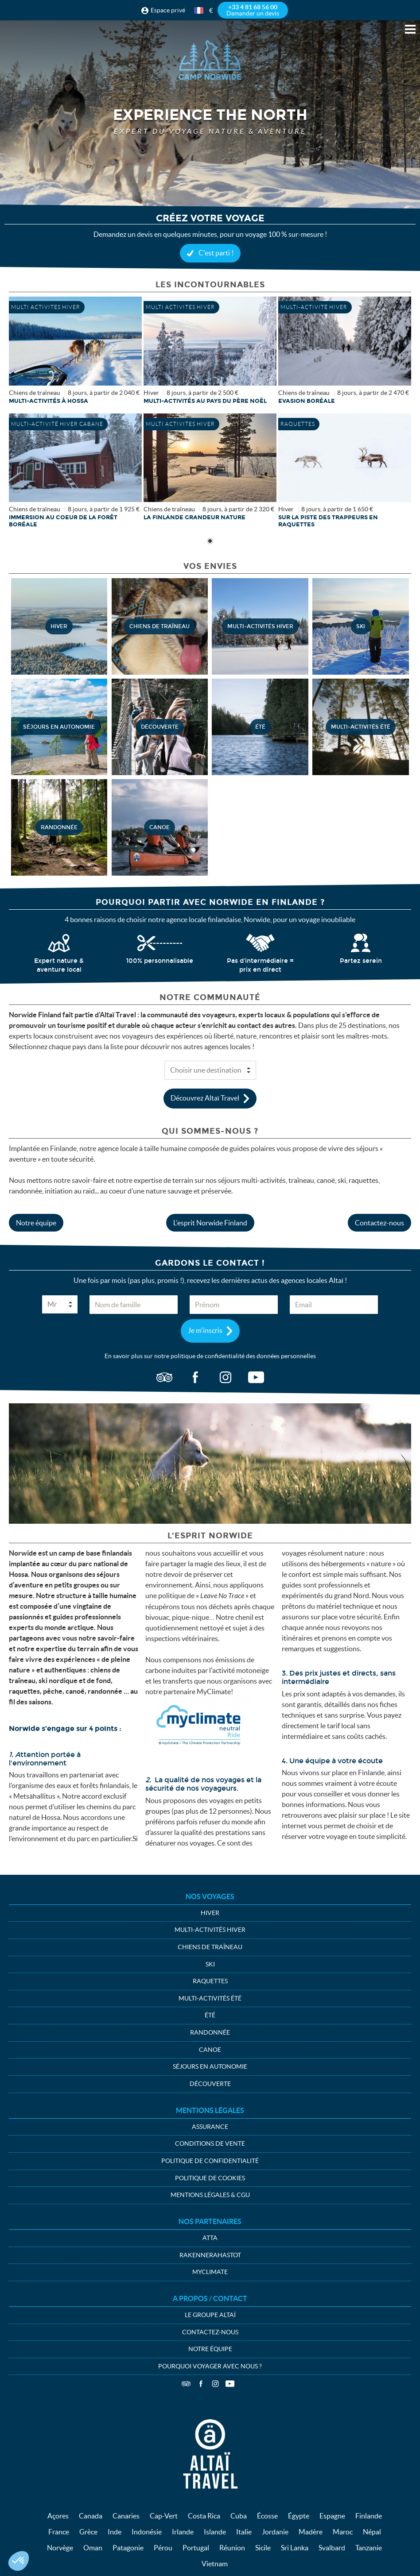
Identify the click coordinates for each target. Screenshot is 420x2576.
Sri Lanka (294, 2548)
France (58, 2532)
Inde (114, 2532)
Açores (58, 2516)
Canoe (210, 2049)
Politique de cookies (210, 2178)
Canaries (126, 2516)
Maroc (343, 2532)
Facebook (200, 2383)
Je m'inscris (205, 1330)
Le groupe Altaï (210, 2314)
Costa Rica (204, 2516)
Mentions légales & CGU (210, 2194)
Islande (215, 2532)
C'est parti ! (215, 253)
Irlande (183, 2532)
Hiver (210, 1912)
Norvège (60, 2548)
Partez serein (361, 961)
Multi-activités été (210, 1998)
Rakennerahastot (210, 2255)
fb (195, 1378)
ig (225, 1378)
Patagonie (128, 2548)
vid (256, 1378)
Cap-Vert (164, 2516)
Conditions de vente (210, 2143)
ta (164, 1378)
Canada (90, 2516)
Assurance (210, 2126)
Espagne (332, 2516)
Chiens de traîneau (210, 1946)
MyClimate (210, 2271)
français (199, 10)
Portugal (196, 2548)
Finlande (368, 2516)
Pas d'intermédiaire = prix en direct (260, 965)
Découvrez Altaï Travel (205, 1097)
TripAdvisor (186, 2383)
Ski (210, 1964)
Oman (92, 2548)
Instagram (215, 2383)
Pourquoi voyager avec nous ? (210, 2366)
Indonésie (147, 2532)
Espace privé (168, 10)
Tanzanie (368, 2548)
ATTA (210, 2237)
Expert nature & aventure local (59, 965)
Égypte (298, 2516)
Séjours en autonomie (210, 2066)
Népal (372, 2532)
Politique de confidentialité (210, 2160)
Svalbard (332, 2548)
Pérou (163, 2548)
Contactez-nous (379, 1223)
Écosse (267, 2516)
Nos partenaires (210, 2221)
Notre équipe (36, 1223)
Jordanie (275, 2532)
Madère (311, 2532)
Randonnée (210, 2032)
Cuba (238, 2516)
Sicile (263, 2548)
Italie (244, 2532)
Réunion (232, 2548)
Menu (410, 29)
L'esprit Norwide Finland (210, 1223)
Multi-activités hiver (210, 1929)
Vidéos (230, 2383)
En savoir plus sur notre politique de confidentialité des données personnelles (210, 1355)
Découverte (210, 2083)
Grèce (88, 2532)
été (210, 2015)
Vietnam (215, 2564)
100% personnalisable (159, 961)
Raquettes (210, 1981)
